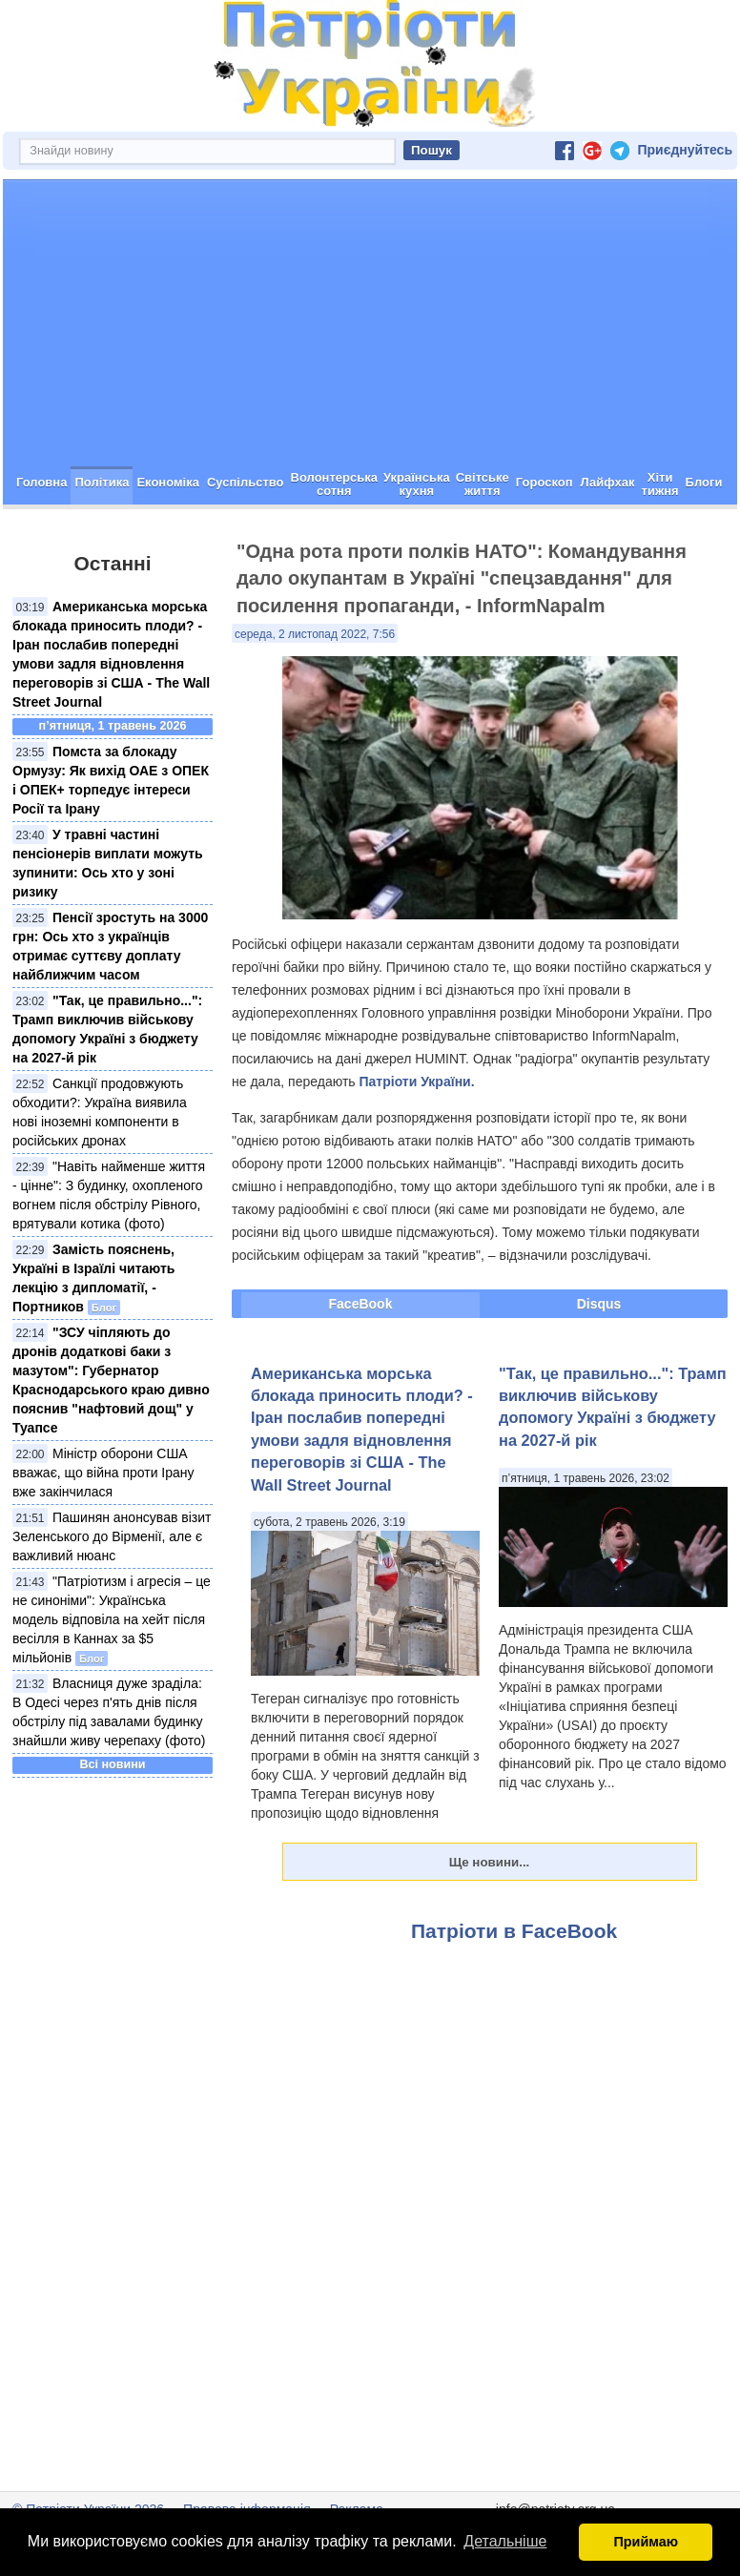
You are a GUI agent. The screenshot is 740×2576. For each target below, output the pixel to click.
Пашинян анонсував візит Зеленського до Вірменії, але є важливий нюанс (111, 1536)
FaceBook (361, 1303)
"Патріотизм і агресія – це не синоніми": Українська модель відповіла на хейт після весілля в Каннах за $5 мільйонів (111, 1619)
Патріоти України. (416, 1081)
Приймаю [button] (645, 2541)
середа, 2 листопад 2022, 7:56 (315, 634)
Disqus (599, 1303)
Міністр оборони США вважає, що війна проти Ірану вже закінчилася (103, 1472)
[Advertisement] (370, 323)
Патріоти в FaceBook (514, 1931)
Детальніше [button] (504, 2541)
